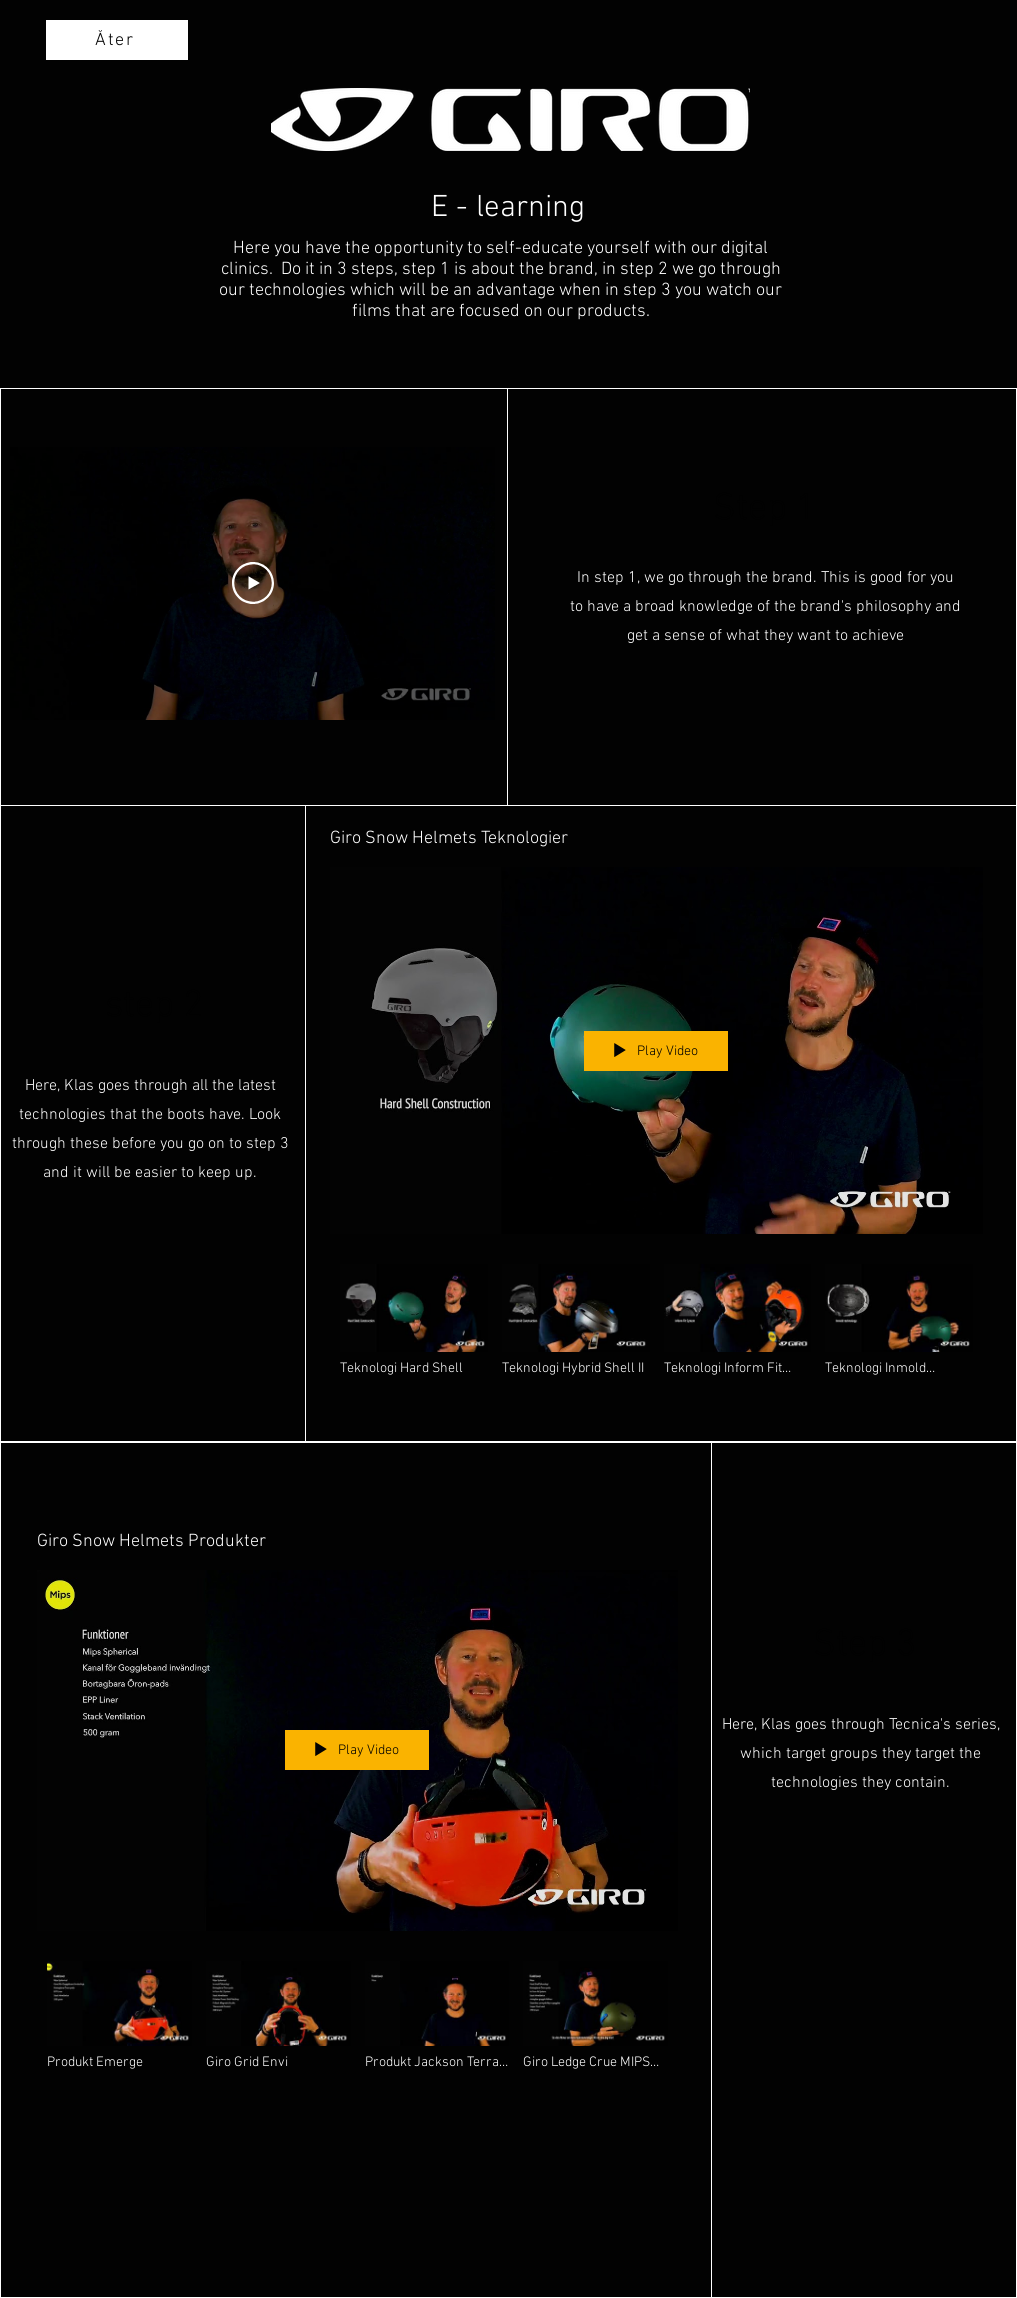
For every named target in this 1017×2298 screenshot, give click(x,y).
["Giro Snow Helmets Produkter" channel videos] (357, 2024)
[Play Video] (253, 584)
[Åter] (117, 40)
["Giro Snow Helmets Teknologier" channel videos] (656, 1330)
